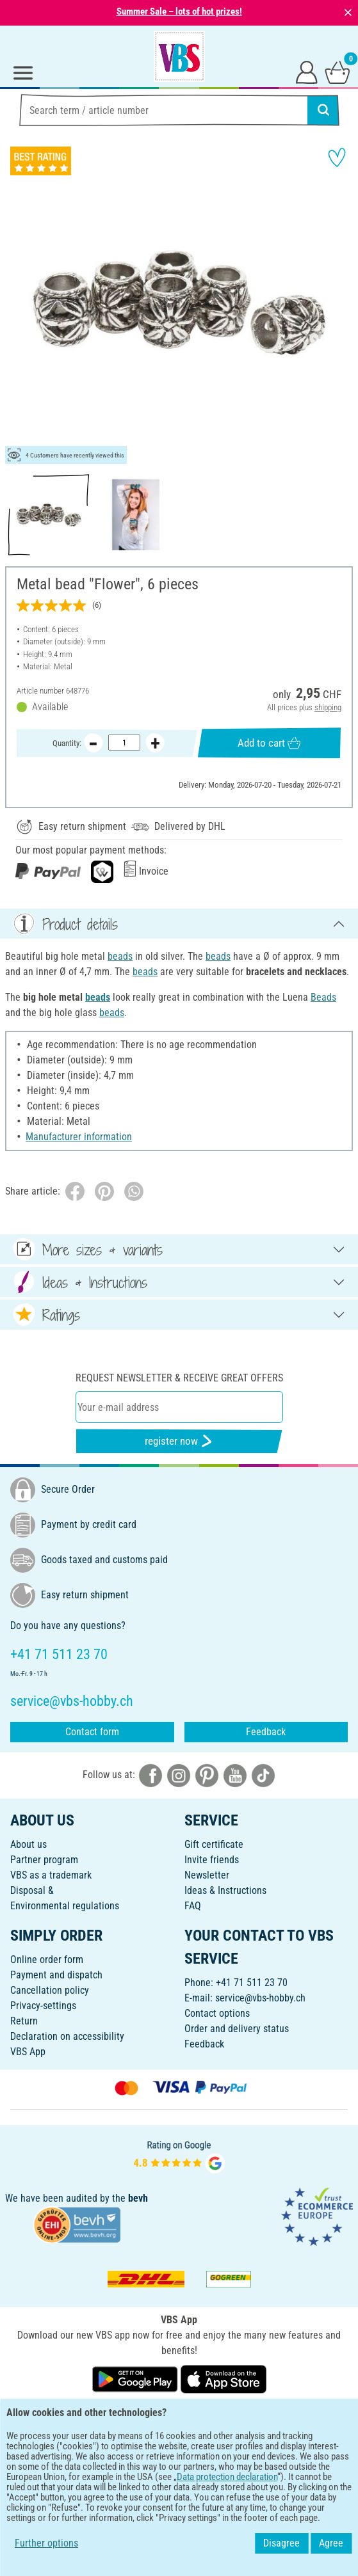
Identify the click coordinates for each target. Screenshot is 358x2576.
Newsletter (206, 1875)
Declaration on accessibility (67, 2036)
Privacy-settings (43, 2006)
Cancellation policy (49, 1990)
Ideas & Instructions (225, 1890)
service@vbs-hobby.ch (260, 1998)
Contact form (92, 1732)
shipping (327, 707)
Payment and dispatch (56, 1975)
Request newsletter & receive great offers (179, 1378)
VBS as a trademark (51, 1875)
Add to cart (269, 742)
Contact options (217, 2013)
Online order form (46, 1959)
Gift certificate (213, 1844)
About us (28, 1844)
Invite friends (211, 1860)
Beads (323, 997)
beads (120, 956)
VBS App (27, 2052)
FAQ (192, 1906)
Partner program (44, 1860)
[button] (19, 302)
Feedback (266, 1732)
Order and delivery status (236, 2029)
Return (24, 2021)
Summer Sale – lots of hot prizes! (179, 11)
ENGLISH (178, 2420)
